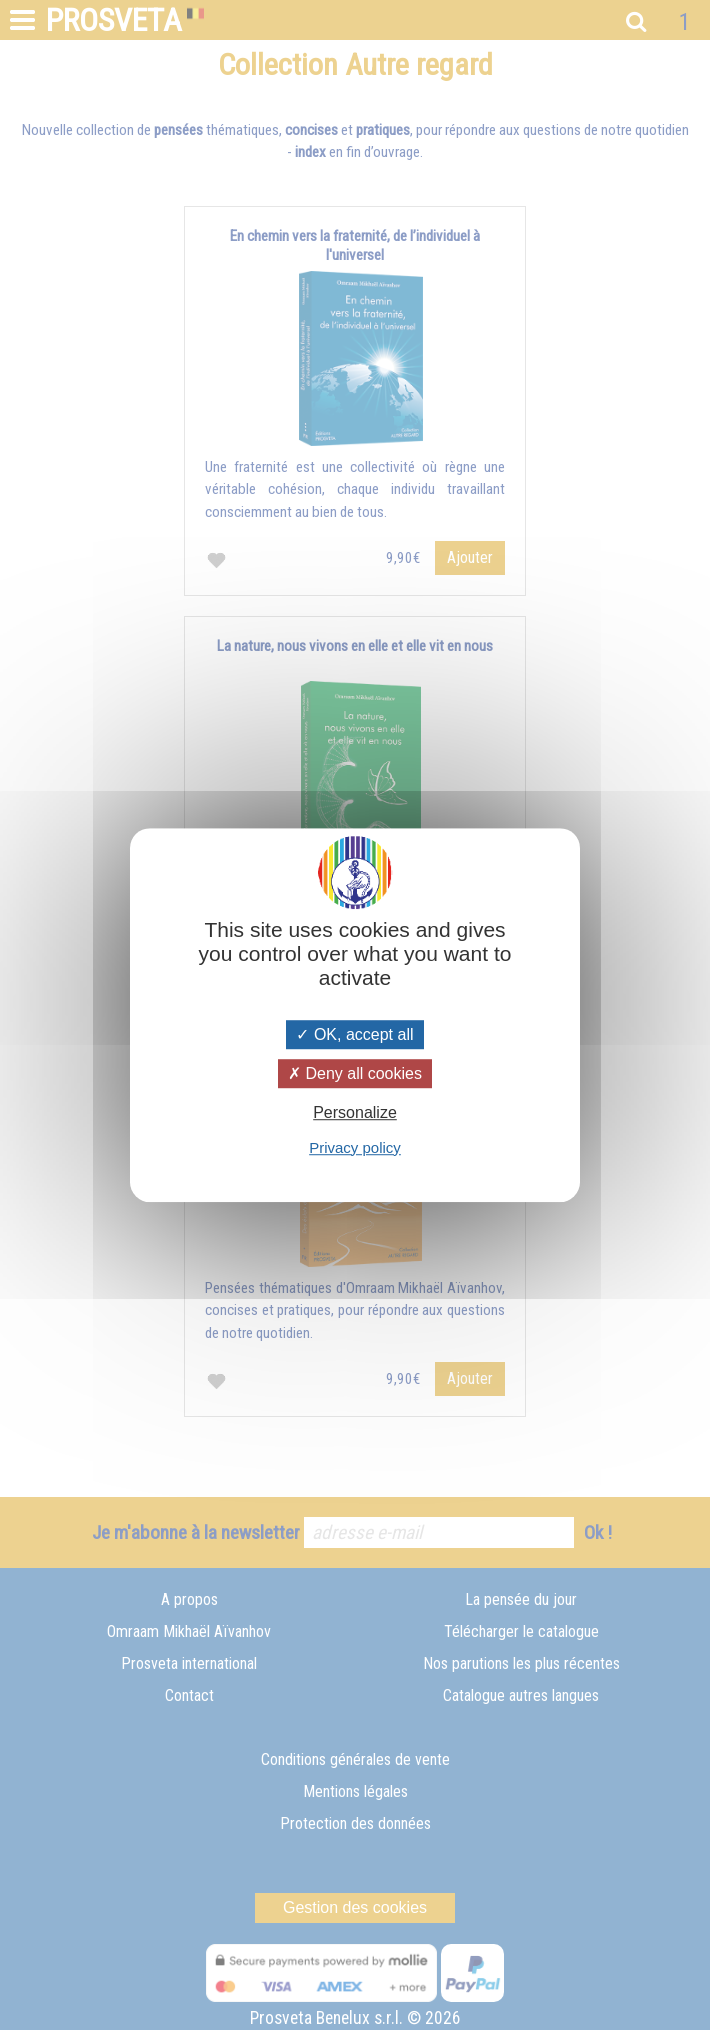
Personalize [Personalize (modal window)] (355, 1113)
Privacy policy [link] (355, 1147)
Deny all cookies (355, 1073)
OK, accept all (354, 1034)
